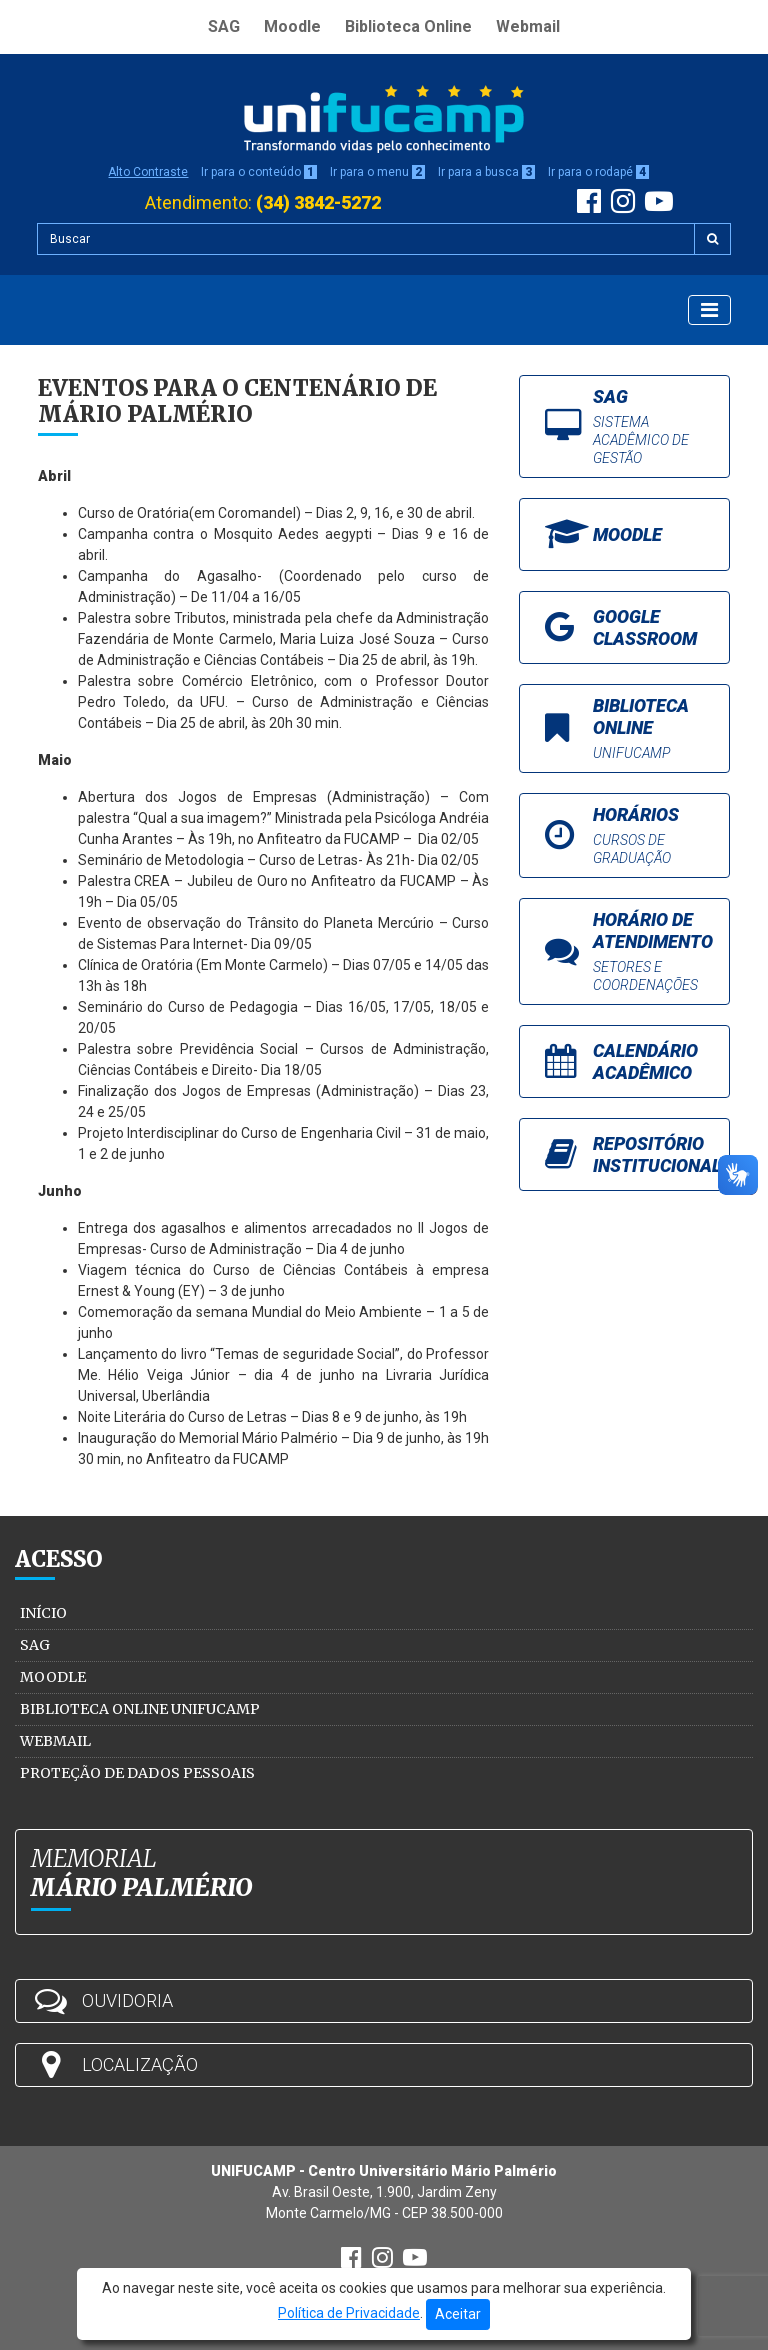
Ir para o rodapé (598, 172)
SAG (224, 26)
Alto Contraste (148, 172)
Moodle (292, 26)
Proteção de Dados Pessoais (137, 1773)
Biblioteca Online (408, 26)
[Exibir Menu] (709, 310)
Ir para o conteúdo (259, 172)
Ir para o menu (377, 172)
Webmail (528, 26)
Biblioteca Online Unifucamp (140, 1709)
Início (43, 1613)
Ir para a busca (486, 172)
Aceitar (458, 2314)
